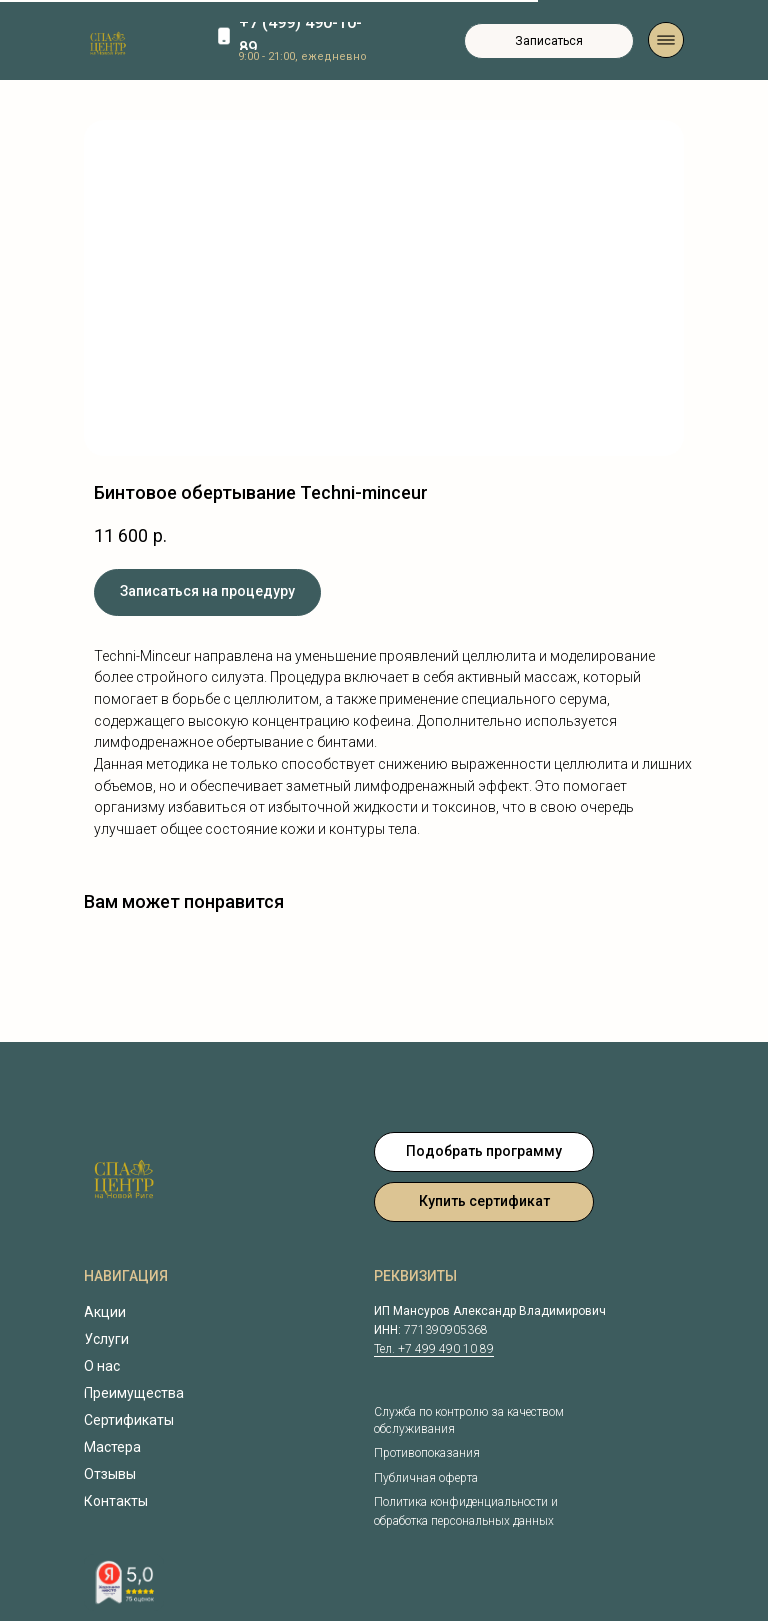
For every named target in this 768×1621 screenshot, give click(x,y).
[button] (549, 41)
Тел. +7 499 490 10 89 (434, 1349)
